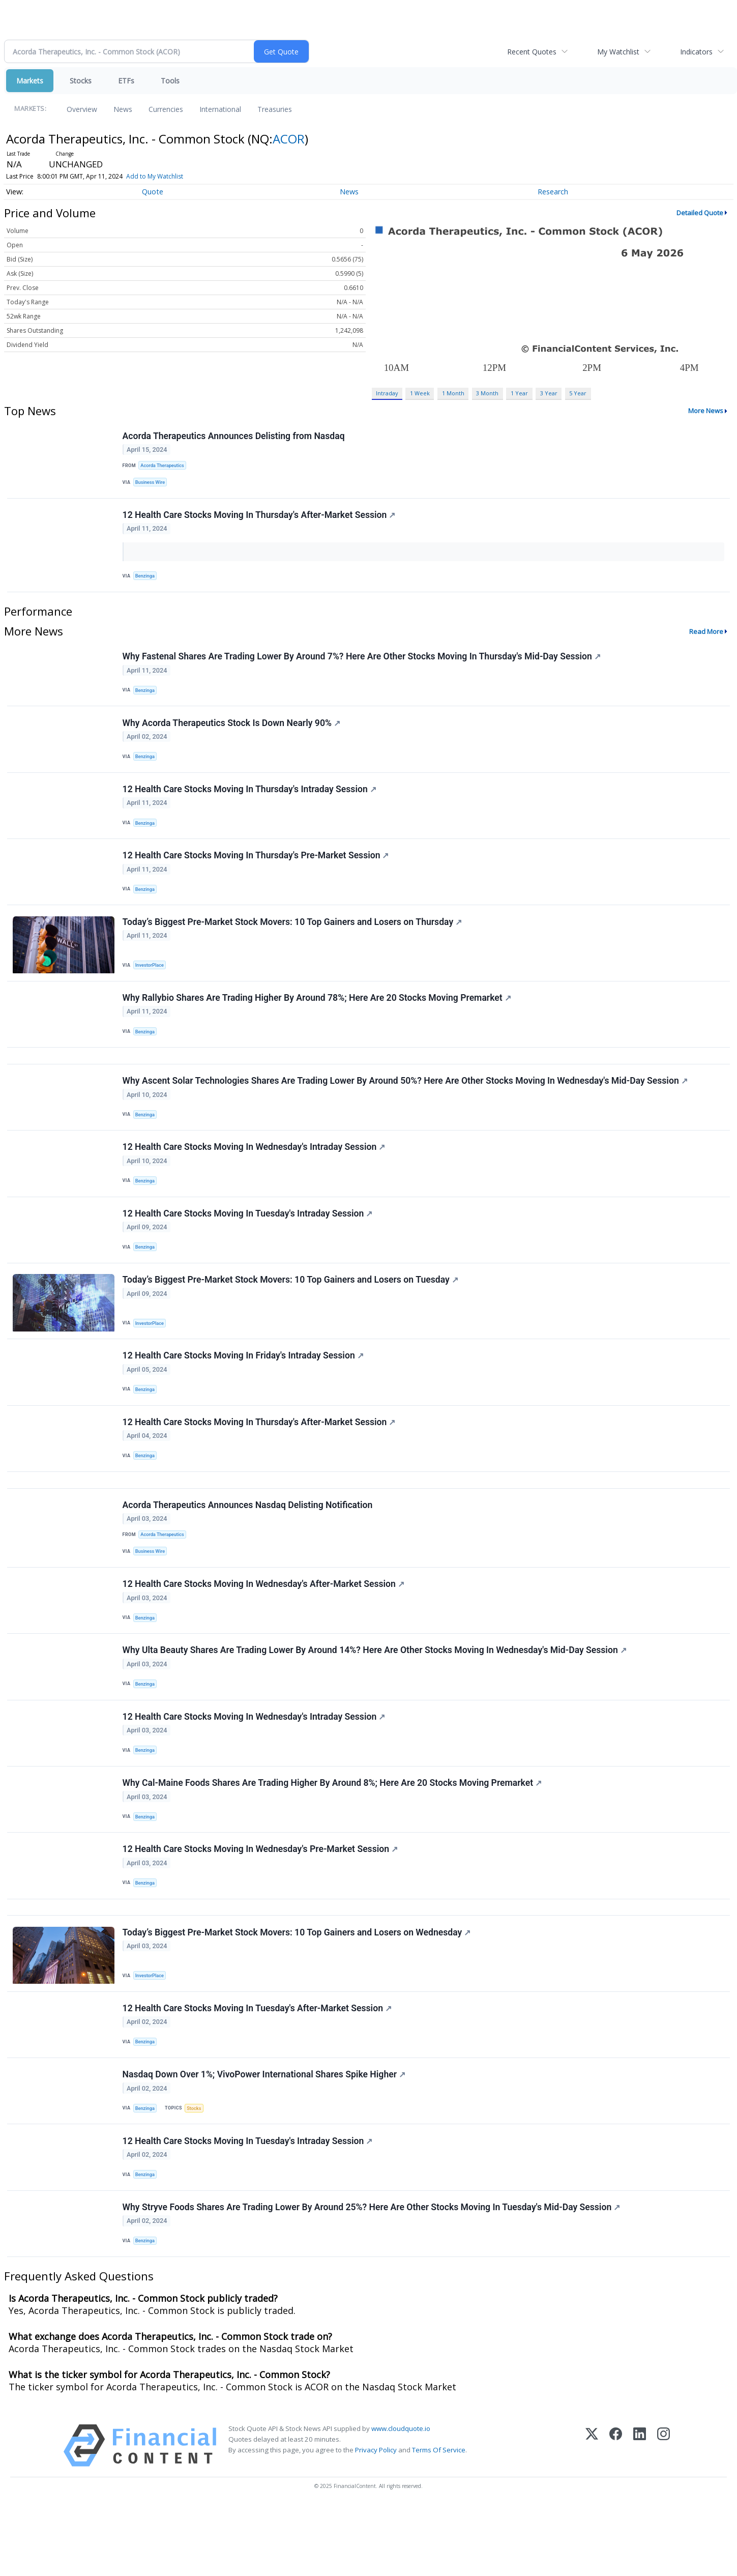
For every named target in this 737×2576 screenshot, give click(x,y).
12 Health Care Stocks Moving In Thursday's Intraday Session (250, 801)
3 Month (487, 393)
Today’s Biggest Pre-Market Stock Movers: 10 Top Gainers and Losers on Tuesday (291, 1311)
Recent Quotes (531, 51)
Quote (152, 191)
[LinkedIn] (639, 2516)
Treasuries (274, 109)
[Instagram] (663, 2516)
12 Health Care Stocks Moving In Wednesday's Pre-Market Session (260, 1903)
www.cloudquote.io (400, 2498)
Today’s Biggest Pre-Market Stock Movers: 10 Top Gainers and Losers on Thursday (292, 938)
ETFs (126, 80)
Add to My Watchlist (154, 176)
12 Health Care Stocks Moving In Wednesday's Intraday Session (254, 1173)
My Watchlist (618, 51)
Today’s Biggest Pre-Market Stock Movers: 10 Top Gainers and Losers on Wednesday (297, 1991)
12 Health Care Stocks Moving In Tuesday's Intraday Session (248, 1242)
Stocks (81, 80)
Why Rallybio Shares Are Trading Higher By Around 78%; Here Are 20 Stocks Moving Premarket (317, 1016)
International (220, 109)
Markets (29, 80)
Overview (82, 109)
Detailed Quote (699, 212)
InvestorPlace (151, 981)
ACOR (289, 138)
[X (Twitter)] (591, 2516)
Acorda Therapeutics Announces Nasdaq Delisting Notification (248, 1546)
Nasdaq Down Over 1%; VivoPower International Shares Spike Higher (264, 2138)
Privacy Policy (376, 2520)
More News (705, 410)
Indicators (696, 51)
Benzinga (146, 580)
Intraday (387, 393)
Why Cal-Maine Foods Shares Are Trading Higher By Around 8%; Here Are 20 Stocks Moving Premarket (332, 1834)
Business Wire (151, 483)
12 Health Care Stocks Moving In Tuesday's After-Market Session (257, 2069)
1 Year (519, 393)
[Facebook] (615, 2516)
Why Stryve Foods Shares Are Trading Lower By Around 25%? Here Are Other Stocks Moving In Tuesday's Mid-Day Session (372, 2276)
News (122, 109)
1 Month (453, 393)
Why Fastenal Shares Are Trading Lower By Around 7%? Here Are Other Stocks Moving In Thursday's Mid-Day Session (362, 663)
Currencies (166, 109)
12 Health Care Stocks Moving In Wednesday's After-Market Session (264, 1628)
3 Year (548, 393)
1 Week (420, 393)
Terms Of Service (438, 2520)
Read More (706, 637)
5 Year (577, 393)
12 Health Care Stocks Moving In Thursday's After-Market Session (259, 518)
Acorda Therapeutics (164, 466)
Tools (170, 80)
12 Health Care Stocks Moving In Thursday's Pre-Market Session (256, 869)
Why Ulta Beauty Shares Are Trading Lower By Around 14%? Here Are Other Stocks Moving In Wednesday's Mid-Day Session (375, 1696)
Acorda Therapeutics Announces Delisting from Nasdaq (234, 436)
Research (553, 191)
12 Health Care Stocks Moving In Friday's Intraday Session (243, 1389)
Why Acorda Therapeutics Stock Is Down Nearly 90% (232, 732)
